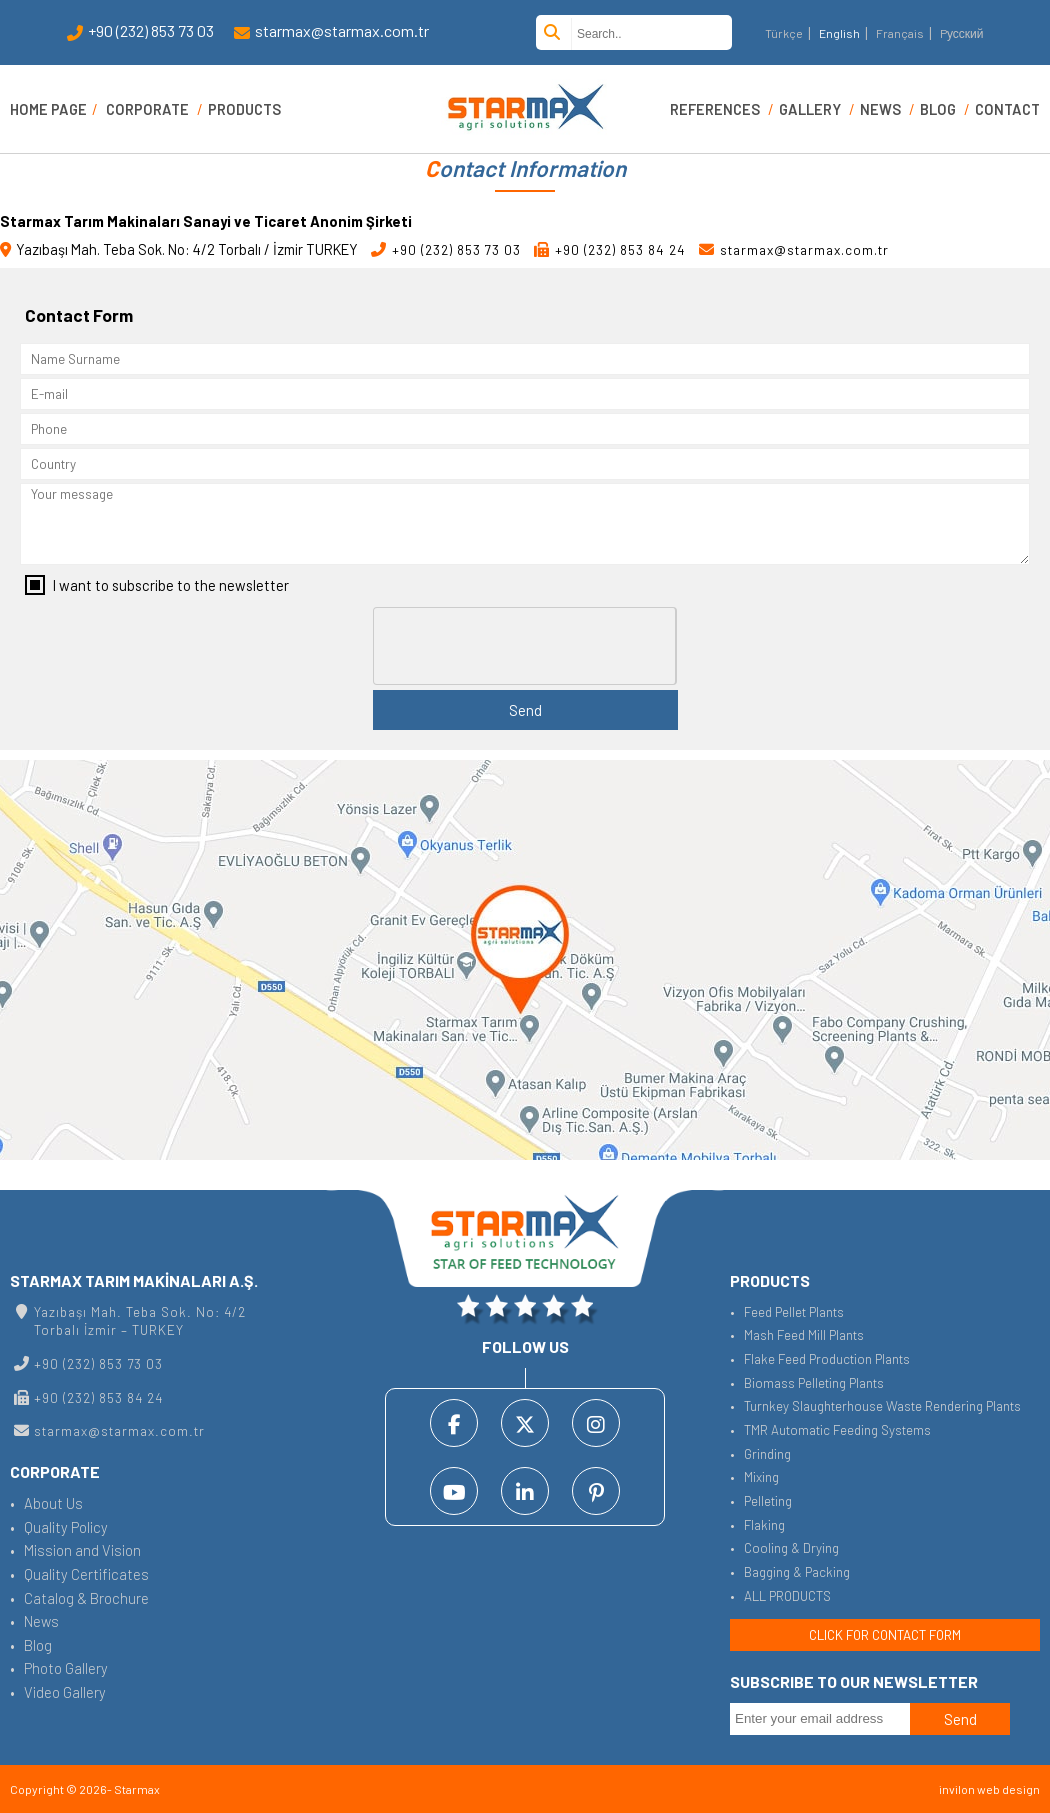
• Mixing (754, 1477)
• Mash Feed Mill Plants (797, 1335)
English (839, 33)
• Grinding (760, 1454)
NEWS (880, 109)
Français (900, 33)
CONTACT (1007, 109)
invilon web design (989, 1789)
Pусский (962, 33)
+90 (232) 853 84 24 (610, 250)
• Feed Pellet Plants (787, 1312)
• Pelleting (761, 1501)
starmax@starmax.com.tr (331, 33)
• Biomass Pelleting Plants (807, 1383)
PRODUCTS (244, 109)
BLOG (938, 109)
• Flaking (757, 1525)
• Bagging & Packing (790, 1572)
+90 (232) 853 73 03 (140, 33)
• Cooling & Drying (784, 1548)
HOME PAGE (48, 109)
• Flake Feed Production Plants (820, 1359)
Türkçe (784, 33)
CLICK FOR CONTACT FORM (885, 1635)
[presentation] (526, 647)
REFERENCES (715, 109)
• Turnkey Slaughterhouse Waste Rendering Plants (875, 1406)
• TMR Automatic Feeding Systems (830, 1430)
